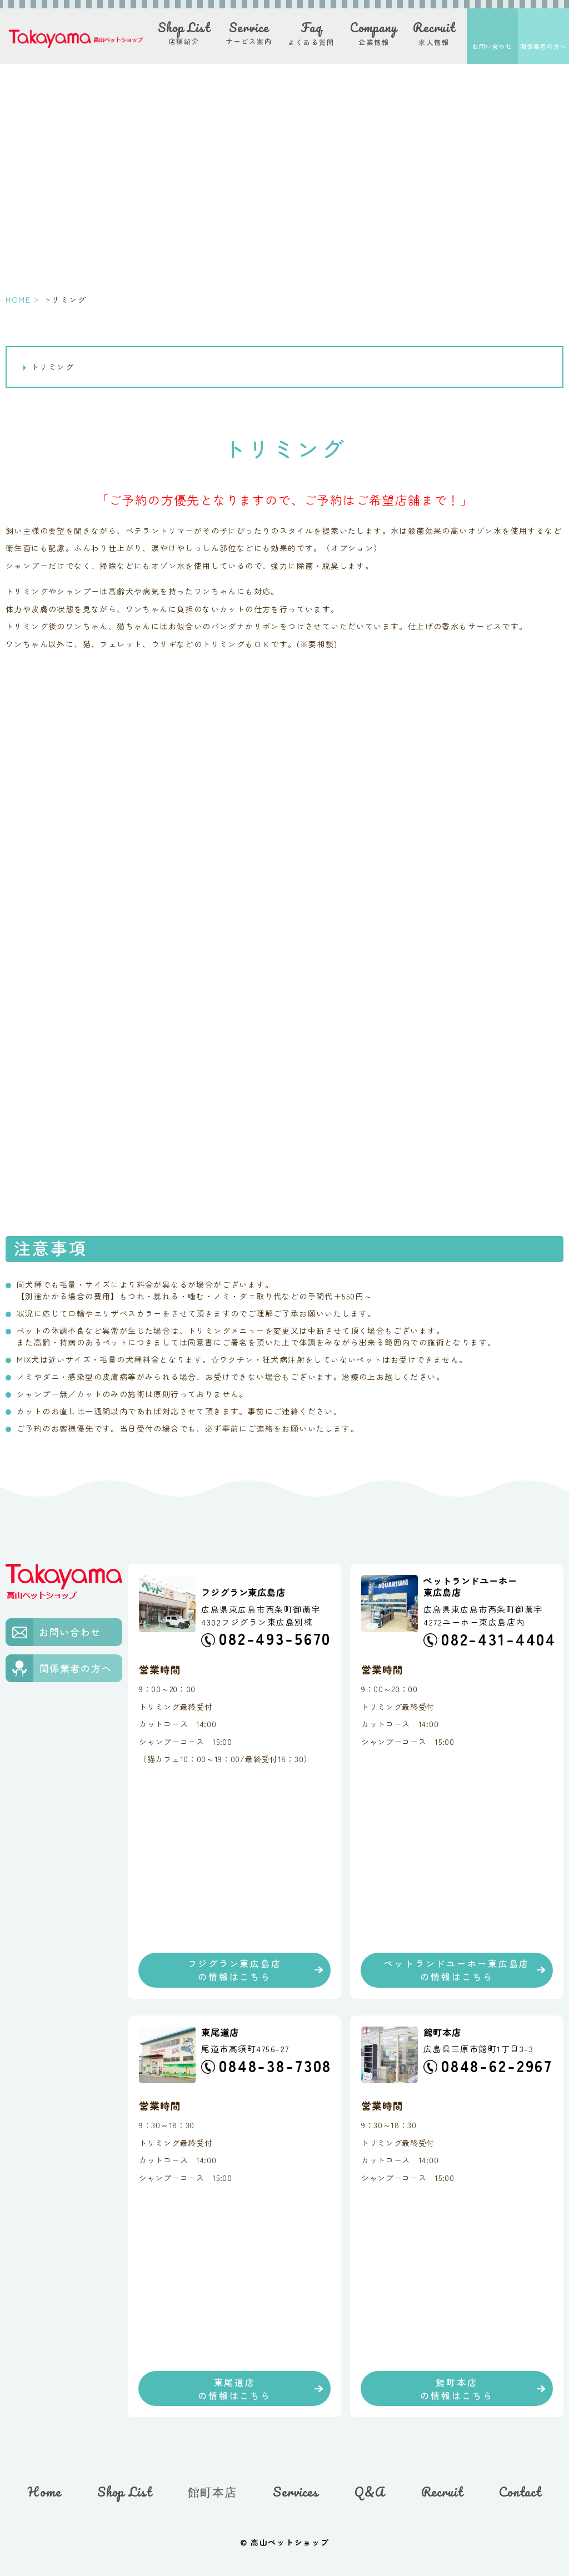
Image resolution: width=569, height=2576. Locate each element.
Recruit (442, 2492)
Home (44, 2492)
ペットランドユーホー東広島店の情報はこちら (457, 1970)
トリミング (52, 366)
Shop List (124, 2492)
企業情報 (373, 33)
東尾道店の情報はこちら (234, 2388)
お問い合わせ (492, 46)
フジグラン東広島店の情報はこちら (235, 1970)
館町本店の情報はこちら (456, 2388)
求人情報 (434, 33)
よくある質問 (311, 33)
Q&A (370, 2492)
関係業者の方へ (543, 46)
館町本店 (212, 2492)
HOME (18, 299)
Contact (520, 2492)
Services (295, 2492)
